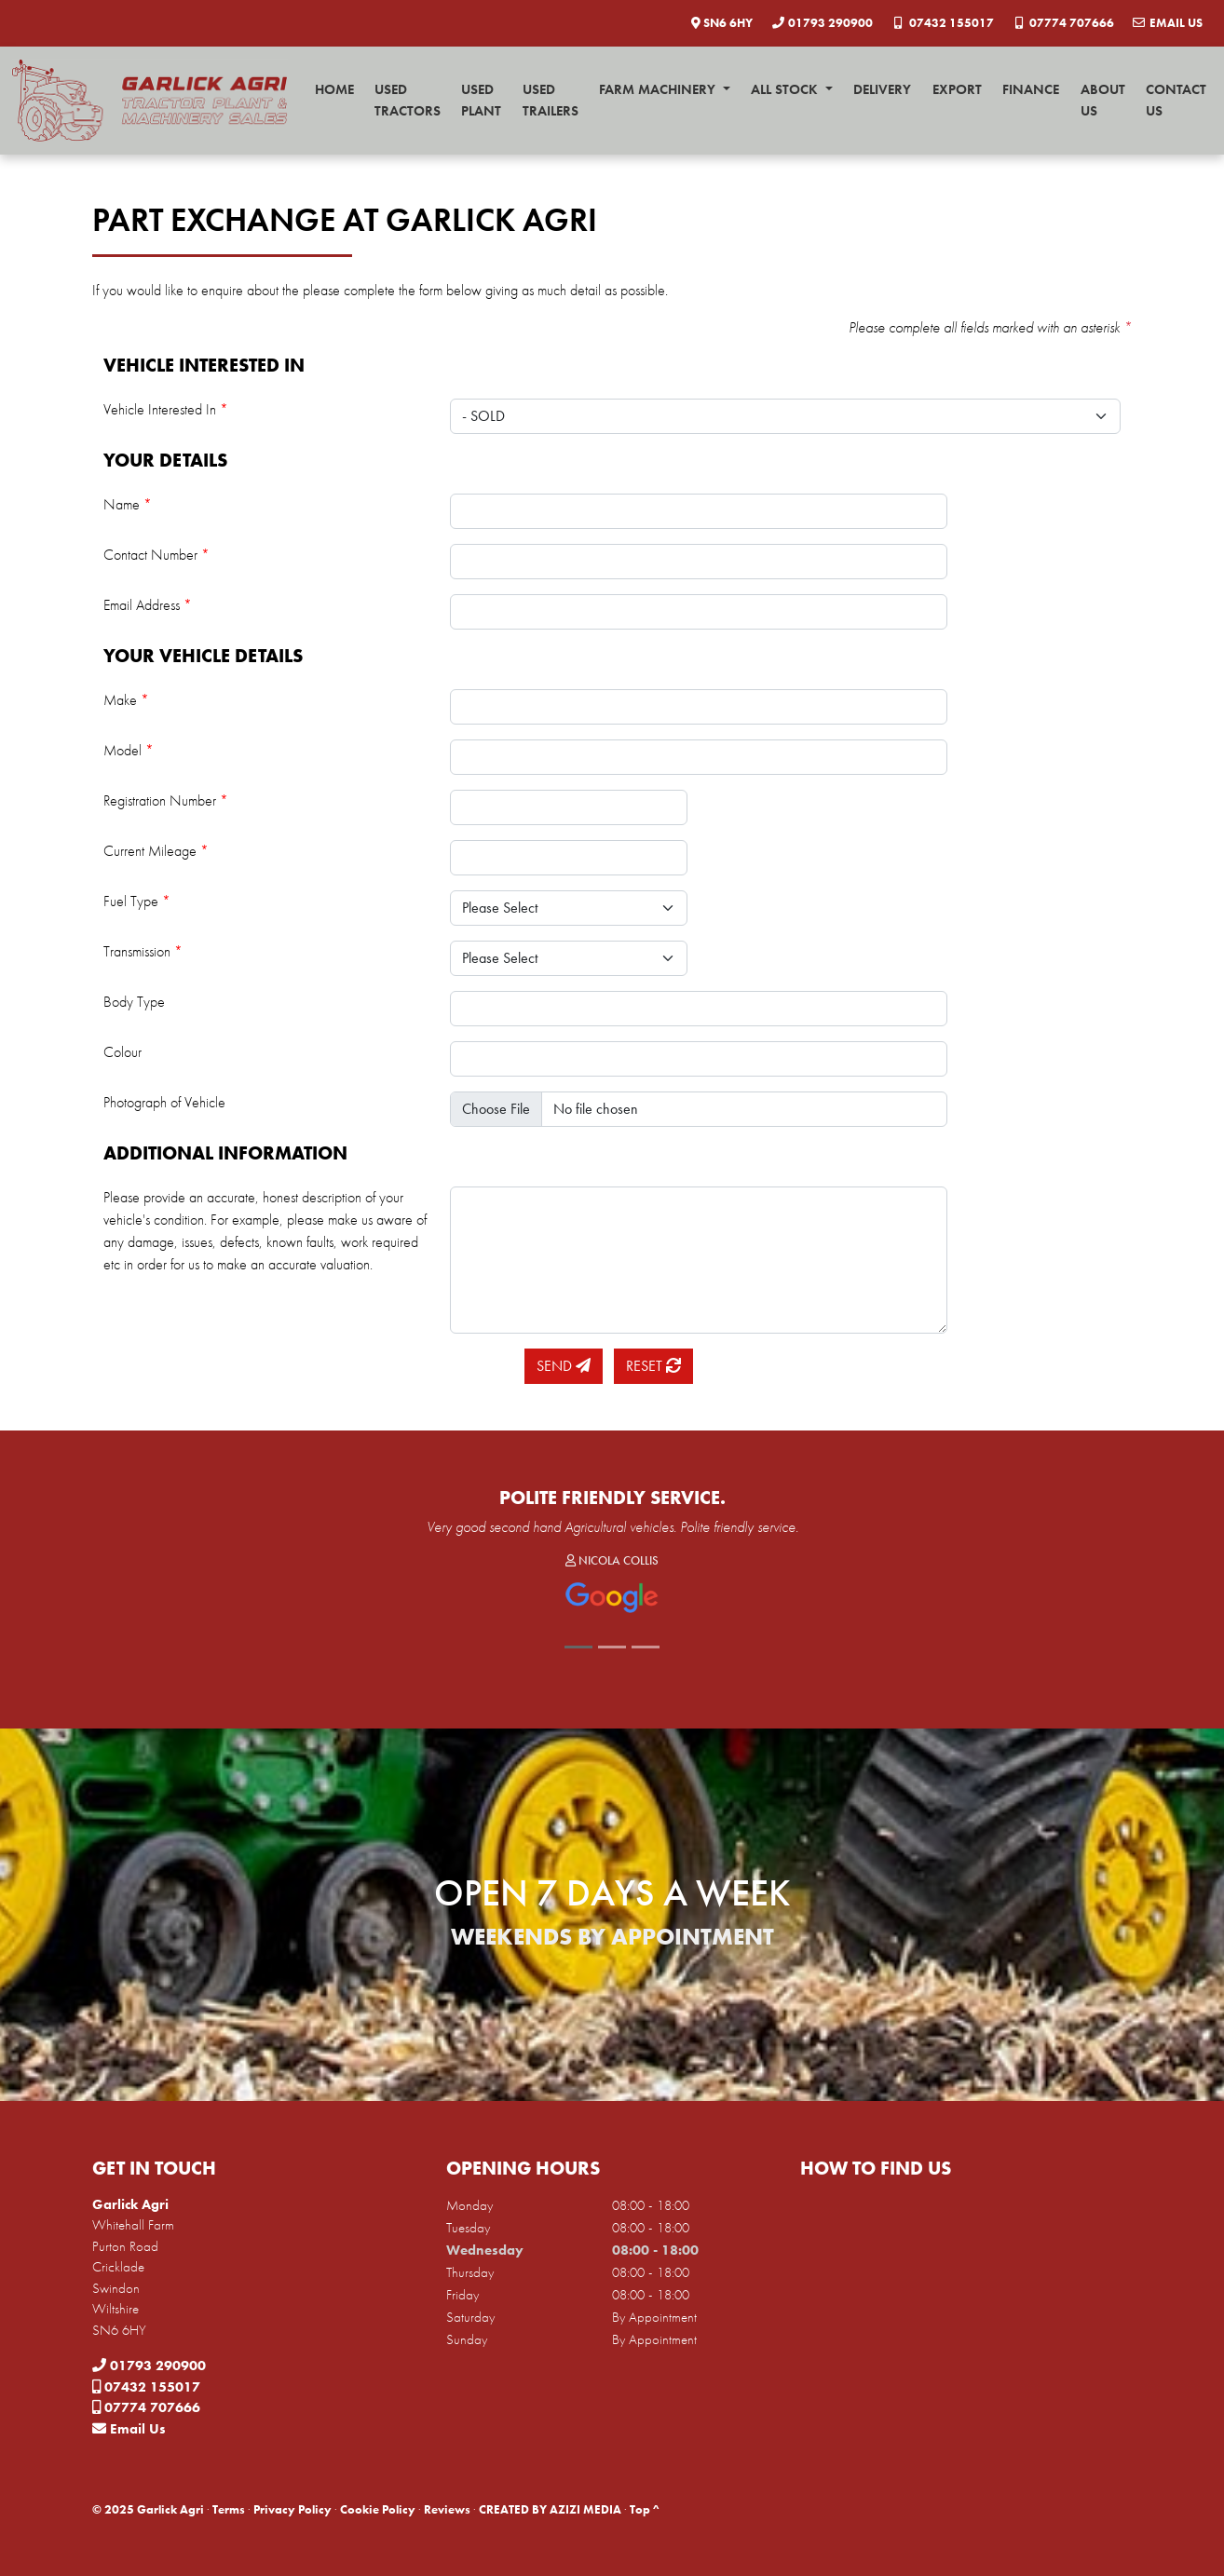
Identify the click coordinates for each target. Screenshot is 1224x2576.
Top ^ (645, 2509)
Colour (122, 1052)
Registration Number (165, 800)
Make (126, 700)
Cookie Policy (377, 2509)
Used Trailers (550, 100)
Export (957, 89)
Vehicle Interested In (165, 409)
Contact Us (1176, 100)
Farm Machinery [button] (659, 89)
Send (564, 1366)
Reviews (447, 2509)
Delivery (882, 89)
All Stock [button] (786, 89)
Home (334, 89)
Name (127, 504)
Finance (1030, 89)
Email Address (147, 605)
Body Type (134, 1001)
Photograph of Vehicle (164, 1102)
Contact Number (156, 554)
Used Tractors (407, 100)
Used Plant (481, 100)
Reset (653, 1366)
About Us (1103, 100)
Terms (228, 2509)
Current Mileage (156, 851)
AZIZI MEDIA (585, 2509)
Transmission (143, 951)
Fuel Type (136, 901)
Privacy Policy (292, 2509)
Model (128, 750)
